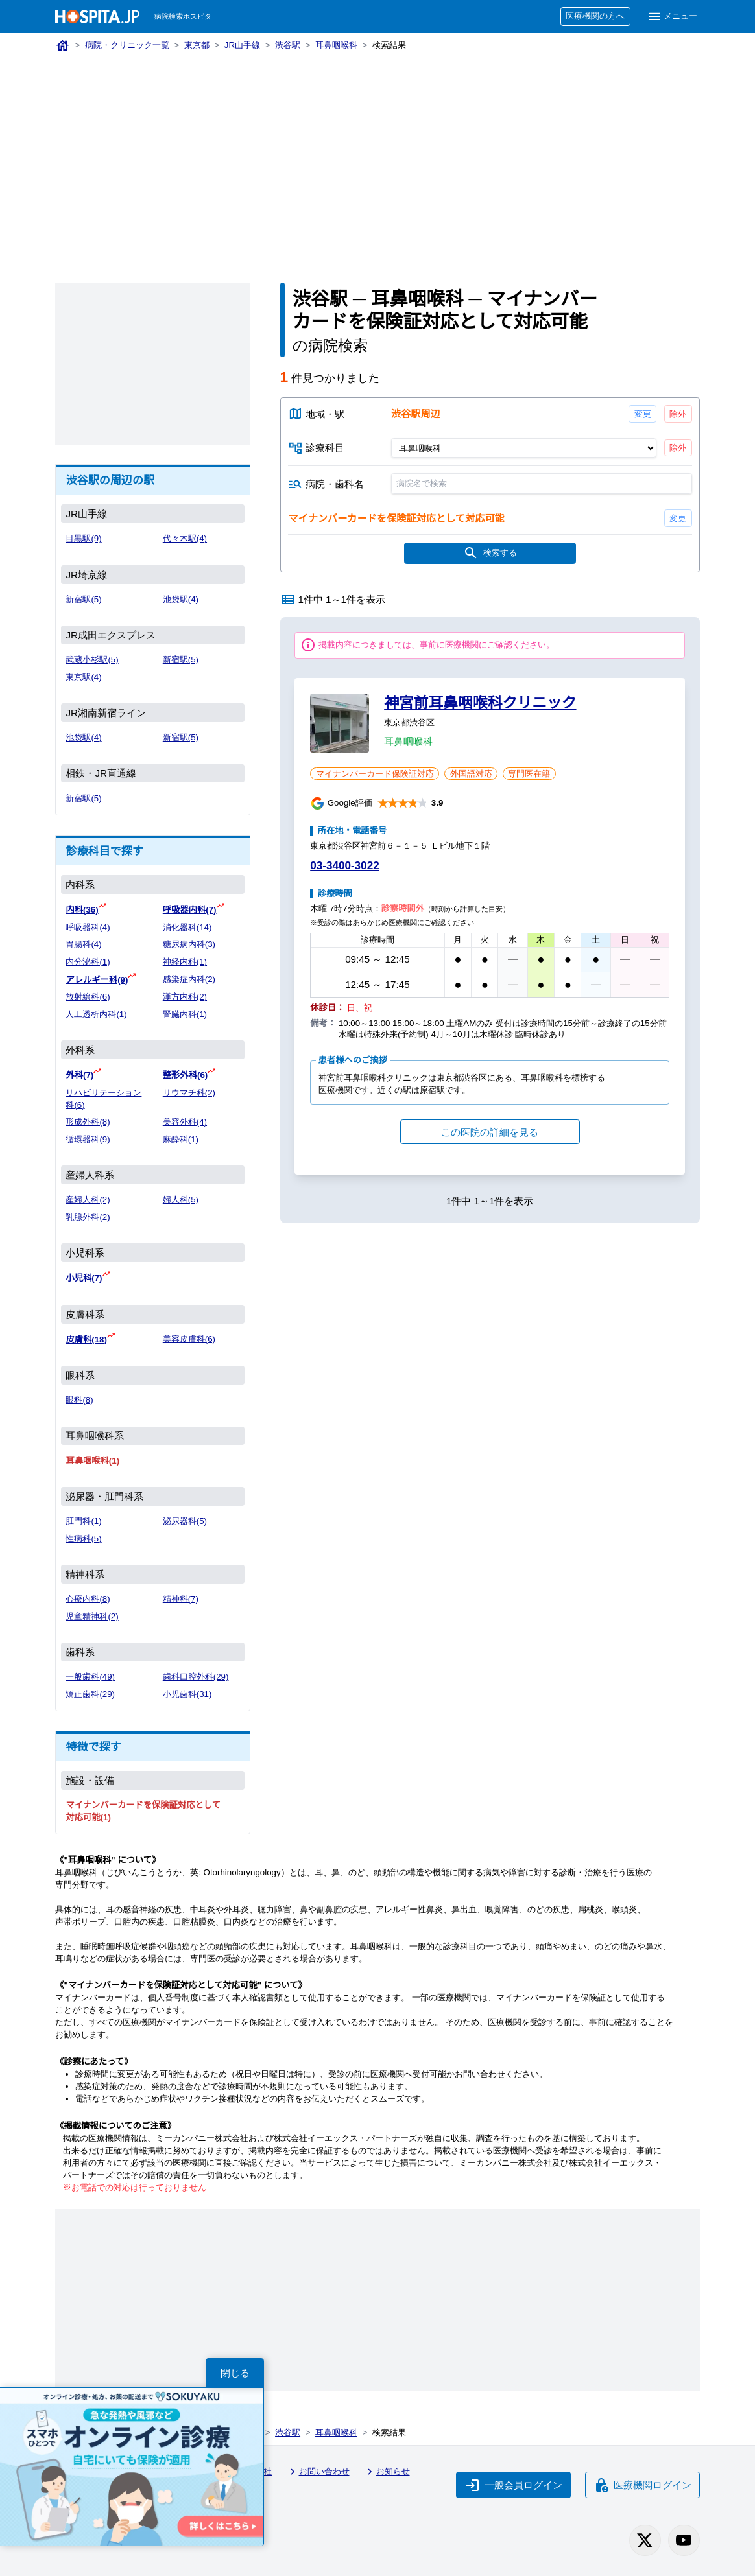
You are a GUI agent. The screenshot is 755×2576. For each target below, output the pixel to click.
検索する (489, 553)
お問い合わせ (318, 2471)
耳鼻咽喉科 (336, 45)
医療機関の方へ (595, 16)
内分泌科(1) (88, 961)
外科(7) (79, 1075)
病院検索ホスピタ (182, 16)
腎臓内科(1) (185, 1014)
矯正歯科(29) (90, 1694)
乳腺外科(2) (88, 1217)
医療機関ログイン (642, 2485)
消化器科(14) (187, 927)
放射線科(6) (88, 996)
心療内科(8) (88, 1599)
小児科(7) (84, 1278)
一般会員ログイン (513, 2485)
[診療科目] (523, 448)
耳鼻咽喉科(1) (92, 1461)
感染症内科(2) (189, 979)
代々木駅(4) (185, 538)
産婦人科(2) (88, 1199)
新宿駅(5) (83, 599)
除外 (677, 414)
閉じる (235, 2372)
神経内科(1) (185, 961)
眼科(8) (79, 1400)
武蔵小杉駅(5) (92, 659)
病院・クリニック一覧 (127, 45)
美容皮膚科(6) (189, 1339)
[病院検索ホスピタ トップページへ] (97, 16)
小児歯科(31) (187, 1694)
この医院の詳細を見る (489, 1132)
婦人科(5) (180, 1199)
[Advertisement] (377, 155)
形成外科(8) (88, 1122)
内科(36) (82, 910)
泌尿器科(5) (185, 1521)
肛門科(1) (83, 1521)
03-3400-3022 (344, 866)
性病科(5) (83, 1538)
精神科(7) (180, 1599)
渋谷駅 (287, 45)
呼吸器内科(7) (190, 910)
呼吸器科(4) (88, 927)
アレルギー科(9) (97, 980)
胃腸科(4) (83, 944)
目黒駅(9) (83, 538)
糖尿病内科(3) (189, 944)
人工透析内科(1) (96, 1014)
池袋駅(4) (180, 599)
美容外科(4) (185, 1122)
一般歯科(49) (90, 1676)
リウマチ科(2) (189, 1092)
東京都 (197, 45)
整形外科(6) (185, 1075)
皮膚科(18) (86, 1339)
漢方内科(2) (185, 996)
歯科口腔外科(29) (196, 1676)
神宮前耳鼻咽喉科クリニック (480, 702)
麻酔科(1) (180, 1139)
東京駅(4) (83, 677)
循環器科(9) (88, 1139)
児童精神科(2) (92, 1616)
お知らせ (386, 2471)
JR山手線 (242, 45)
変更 (642, 414)
